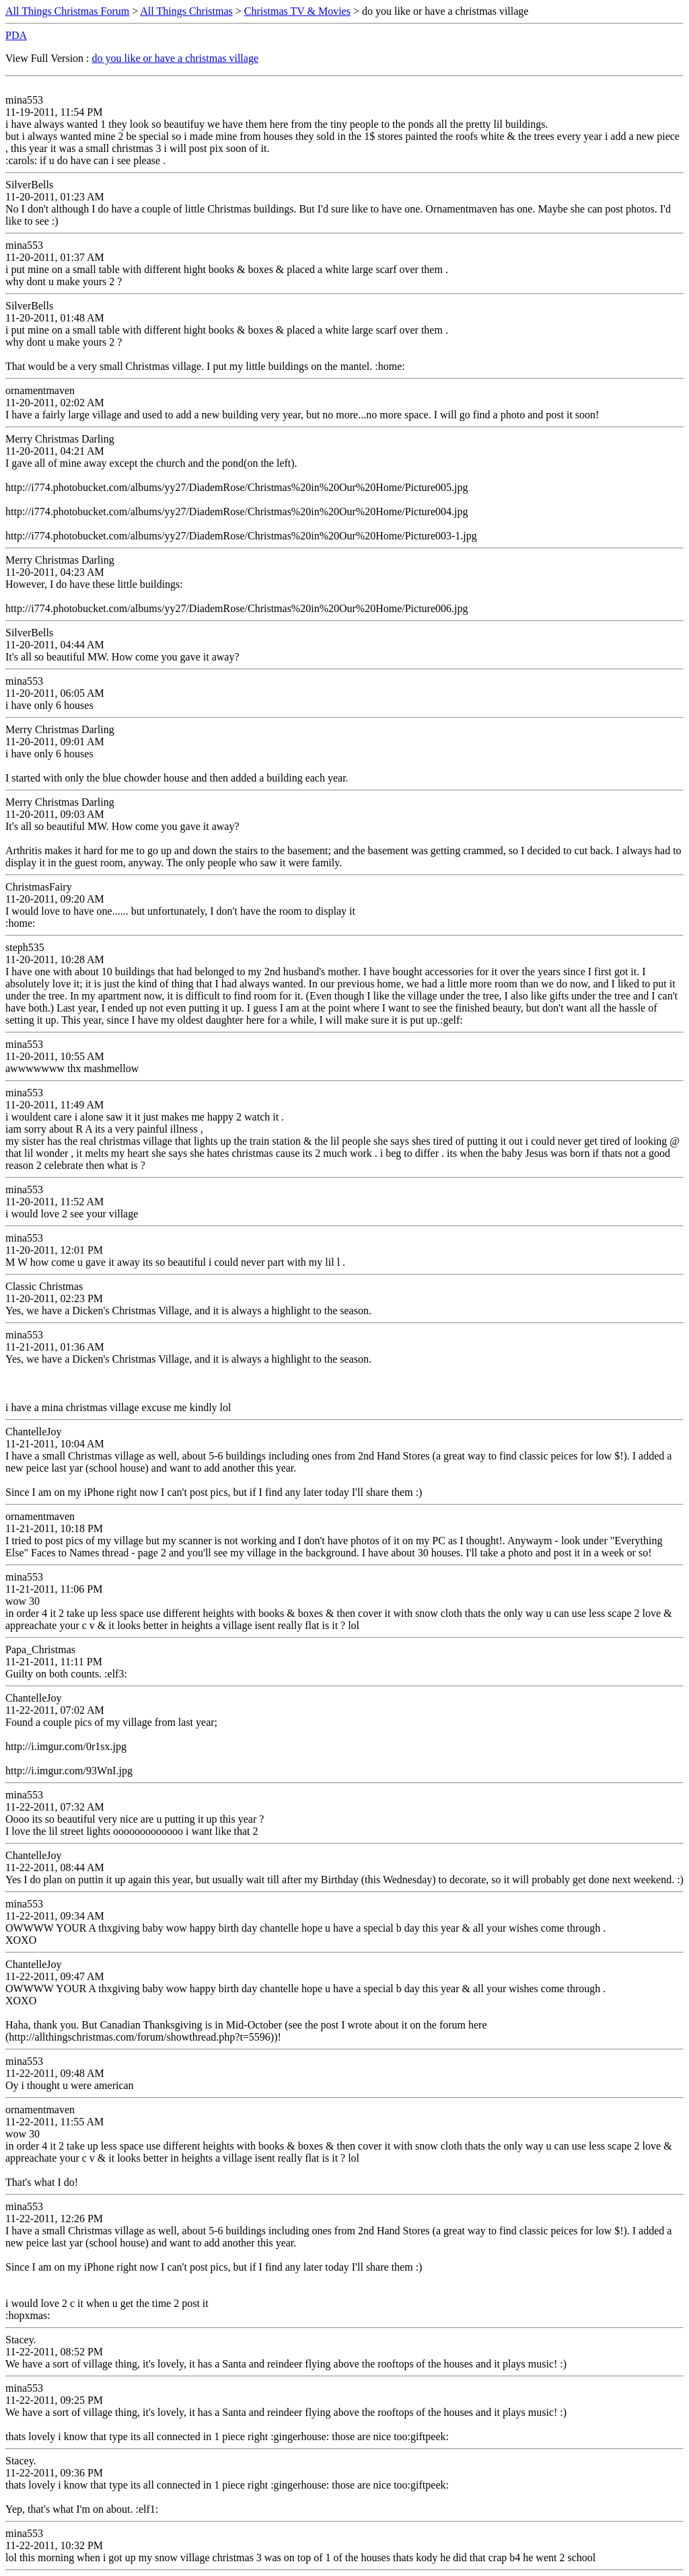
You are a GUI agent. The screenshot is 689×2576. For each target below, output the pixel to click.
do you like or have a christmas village (175, 58)
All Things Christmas (186, 11)
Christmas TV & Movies (297, 11)
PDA (16, 35)
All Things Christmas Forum (67, 11)
